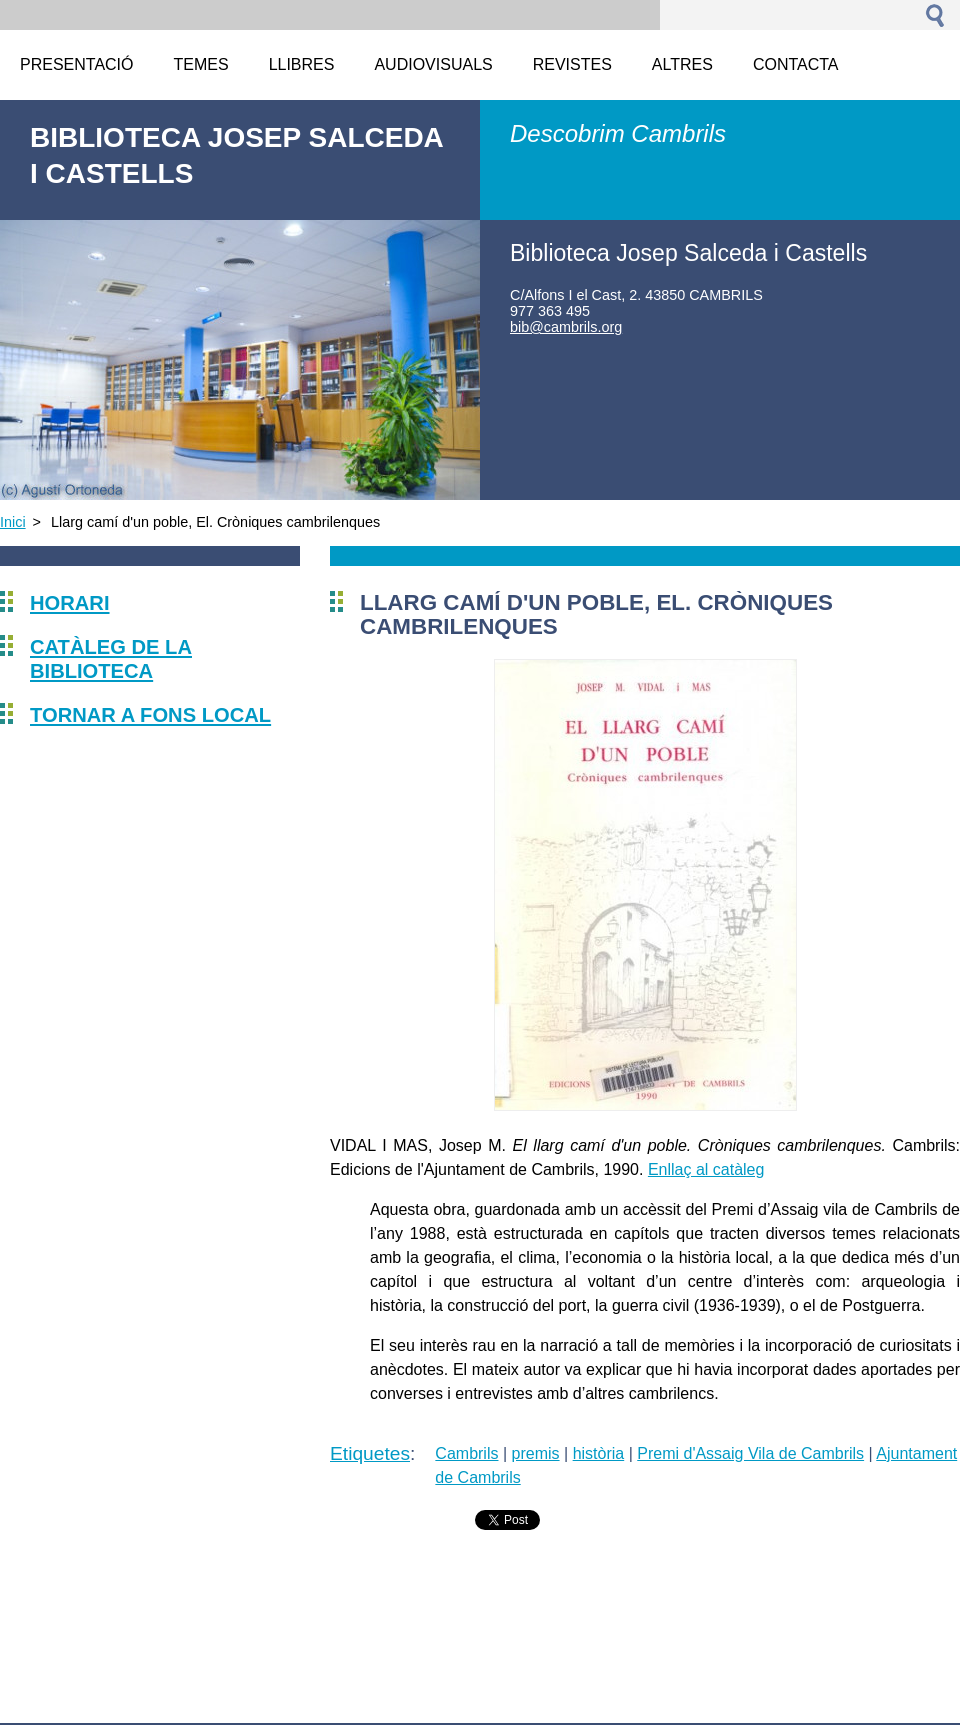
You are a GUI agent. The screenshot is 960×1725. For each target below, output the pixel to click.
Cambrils (466, 1453)
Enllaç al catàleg (706, 1169)
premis (536, 1453)
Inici (13, 522)
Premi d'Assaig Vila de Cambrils (750, 1453)
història (599, 1453)
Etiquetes (370, 1453)
